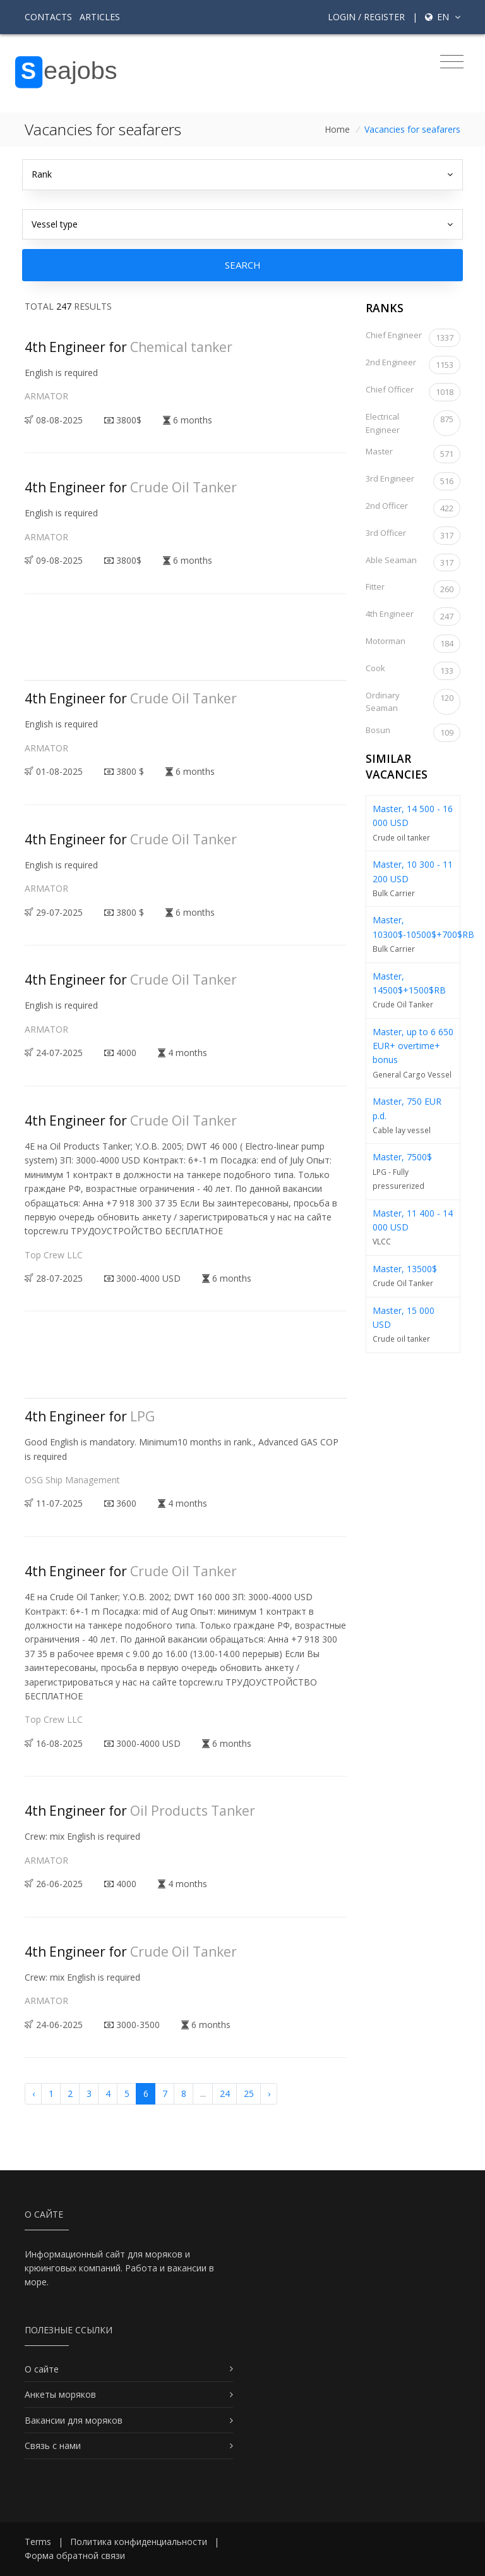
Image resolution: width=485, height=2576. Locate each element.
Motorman (413, 644)
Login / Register (366, 17)
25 (249, 2093)
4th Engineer (413, 616)
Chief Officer (413, 392)
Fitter (413, 589)
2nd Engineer (413, 365)
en (442, 17)
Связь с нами (53, 2445)
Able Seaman (413, 563)
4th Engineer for (128, 347)
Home (337, 129)
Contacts (48, 17)
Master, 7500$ (402, 1157)
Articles (100, 17)
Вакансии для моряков (74, 2420)
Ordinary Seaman (413, 702)
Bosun (413, 733)
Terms (38, 2542)
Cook (413, 671)
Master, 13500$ (405, 1269)
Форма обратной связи (75, 2555)
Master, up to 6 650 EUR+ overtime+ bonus (413, 1046)
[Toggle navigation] (452, 62)
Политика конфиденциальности (138, 2542)
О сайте (42, 2369)
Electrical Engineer (413, 423)
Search (243, 264)
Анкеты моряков (60, 2394)
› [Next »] (269, 2093)
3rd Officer (413, 535)
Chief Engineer (413, 338)
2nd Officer (413, 508)
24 (225, 2093)
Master (413, 454)
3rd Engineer (413, 481)
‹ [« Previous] (33, 2093)
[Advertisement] (254, 647)
